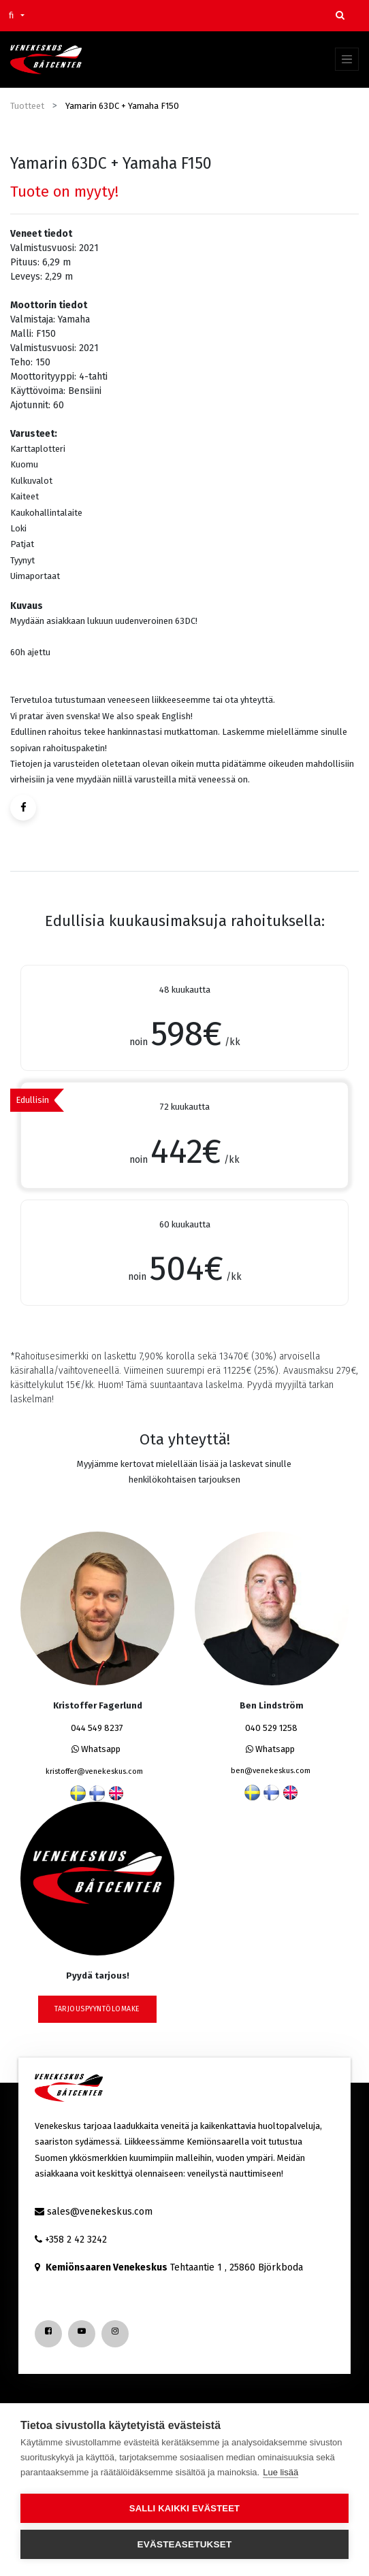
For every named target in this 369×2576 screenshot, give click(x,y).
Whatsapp (96, 1749)
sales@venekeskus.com (100, 2211)
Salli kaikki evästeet (184, 2508)
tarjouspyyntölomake (97, 2008)
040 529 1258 (271, 1728)
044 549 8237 (97, 1728)
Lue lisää (280, 2472)
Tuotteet (27, 106)
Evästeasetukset (185, 2544)
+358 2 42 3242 (76, 2239)
